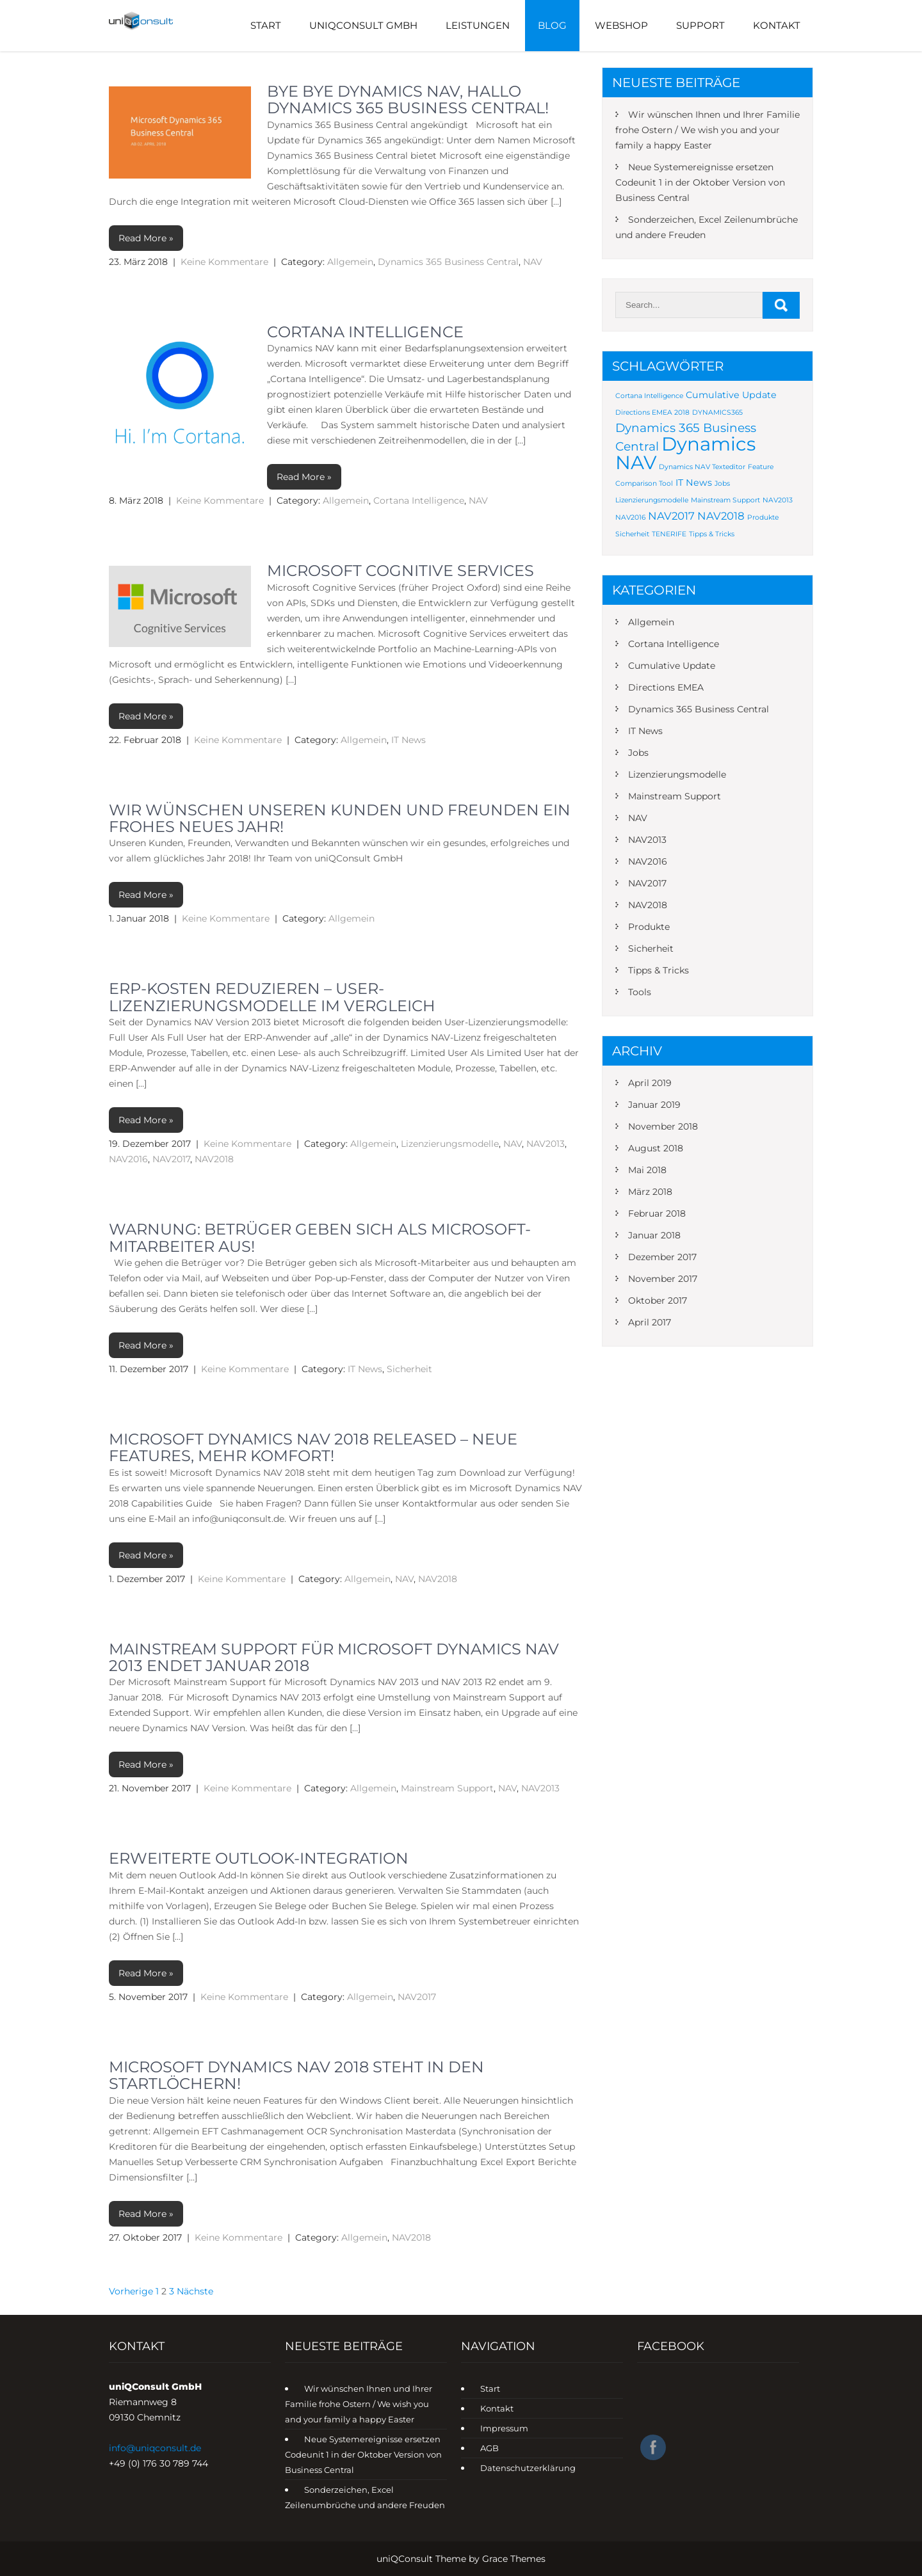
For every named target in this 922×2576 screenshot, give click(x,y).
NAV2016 (128, 1159)
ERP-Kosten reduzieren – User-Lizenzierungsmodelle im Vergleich (272, 996)
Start (265, 25)
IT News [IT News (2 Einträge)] (693, 482)
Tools (639, 992)
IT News (408, 740)
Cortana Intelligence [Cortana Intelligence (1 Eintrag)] (649, 396)
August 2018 (655, 1148)
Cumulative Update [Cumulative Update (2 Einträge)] (731, 395)
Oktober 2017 (657, 1300)
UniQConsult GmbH (363, 25)
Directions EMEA (666, 687)
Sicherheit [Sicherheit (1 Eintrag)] (632, 534)
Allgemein (350, 262)
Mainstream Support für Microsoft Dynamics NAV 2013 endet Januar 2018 (334, 1657)
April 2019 (650, 1083)
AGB (489, 2448)
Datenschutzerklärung (528, 2468)
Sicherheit (409, 1369)
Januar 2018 (654, 1235)
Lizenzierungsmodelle (450, 1143)
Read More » (146, 238)
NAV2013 (545, 1143)
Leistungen (478, 25)
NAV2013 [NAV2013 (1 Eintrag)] (778, 500)
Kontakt (776, 25)
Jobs (638, 752)
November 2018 (663, 1126)
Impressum (504, 2428)
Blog (552, 25)
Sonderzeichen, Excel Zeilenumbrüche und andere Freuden (706, 227)
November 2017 (662, 1278)
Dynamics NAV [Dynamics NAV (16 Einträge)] (685, 453)
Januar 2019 (654, 1104)
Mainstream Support (447, 1788)
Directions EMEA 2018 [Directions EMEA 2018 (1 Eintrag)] (652, 412)
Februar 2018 (657, 1213)
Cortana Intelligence (365, 332)
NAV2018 (214, 1159)
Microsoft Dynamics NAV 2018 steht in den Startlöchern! (296, 2075)
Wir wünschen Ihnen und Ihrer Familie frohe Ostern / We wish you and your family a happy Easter (707, 130)
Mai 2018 (647, 1170)
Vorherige (131, 2291)
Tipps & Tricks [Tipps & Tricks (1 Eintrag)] (711, 534)
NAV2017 (171, 1159)
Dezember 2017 (662, 1257)
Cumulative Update (671, 665)
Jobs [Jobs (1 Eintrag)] (722, 483)
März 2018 (650, 1191)
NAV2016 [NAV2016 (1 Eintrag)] (630, 517)
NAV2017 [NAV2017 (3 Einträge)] (671, 515)
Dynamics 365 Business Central (448, 262)
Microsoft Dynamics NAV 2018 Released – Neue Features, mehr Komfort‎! (313, 1447)
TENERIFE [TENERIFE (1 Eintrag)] (669, 534)
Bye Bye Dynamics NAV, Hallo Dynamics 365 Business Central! (408, 99)
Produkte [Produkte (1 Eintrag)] (763, 517)
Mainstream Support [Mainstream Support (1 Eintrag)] (725, 500)
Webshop (621, 25)
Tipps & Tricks (658, 970)
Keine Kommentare (224, 262)
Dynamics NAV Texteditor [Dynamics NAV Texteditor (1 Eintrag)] (702, 467)
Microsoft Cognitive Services (400, 570)
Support (700, 25)
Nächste (195, 2291)
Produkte (649, 926)
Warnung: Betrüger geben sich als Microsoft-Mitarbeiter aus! (320, 1237)
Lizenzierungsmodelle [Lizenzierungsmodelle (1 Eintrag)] (651, 500)
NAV (532, 262)
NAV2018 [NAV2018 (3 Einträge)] (721, 515)
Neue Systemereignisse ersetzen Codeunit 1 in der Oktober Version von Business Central (700, 182)
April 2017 (649, 1322)
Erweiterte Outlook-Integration (258, 1858)
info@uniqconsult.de (155, 2448)
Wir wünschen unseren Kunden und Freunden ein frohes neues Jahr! (339, 818)
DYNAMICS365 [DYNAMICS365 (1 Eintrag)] (717, 412)
